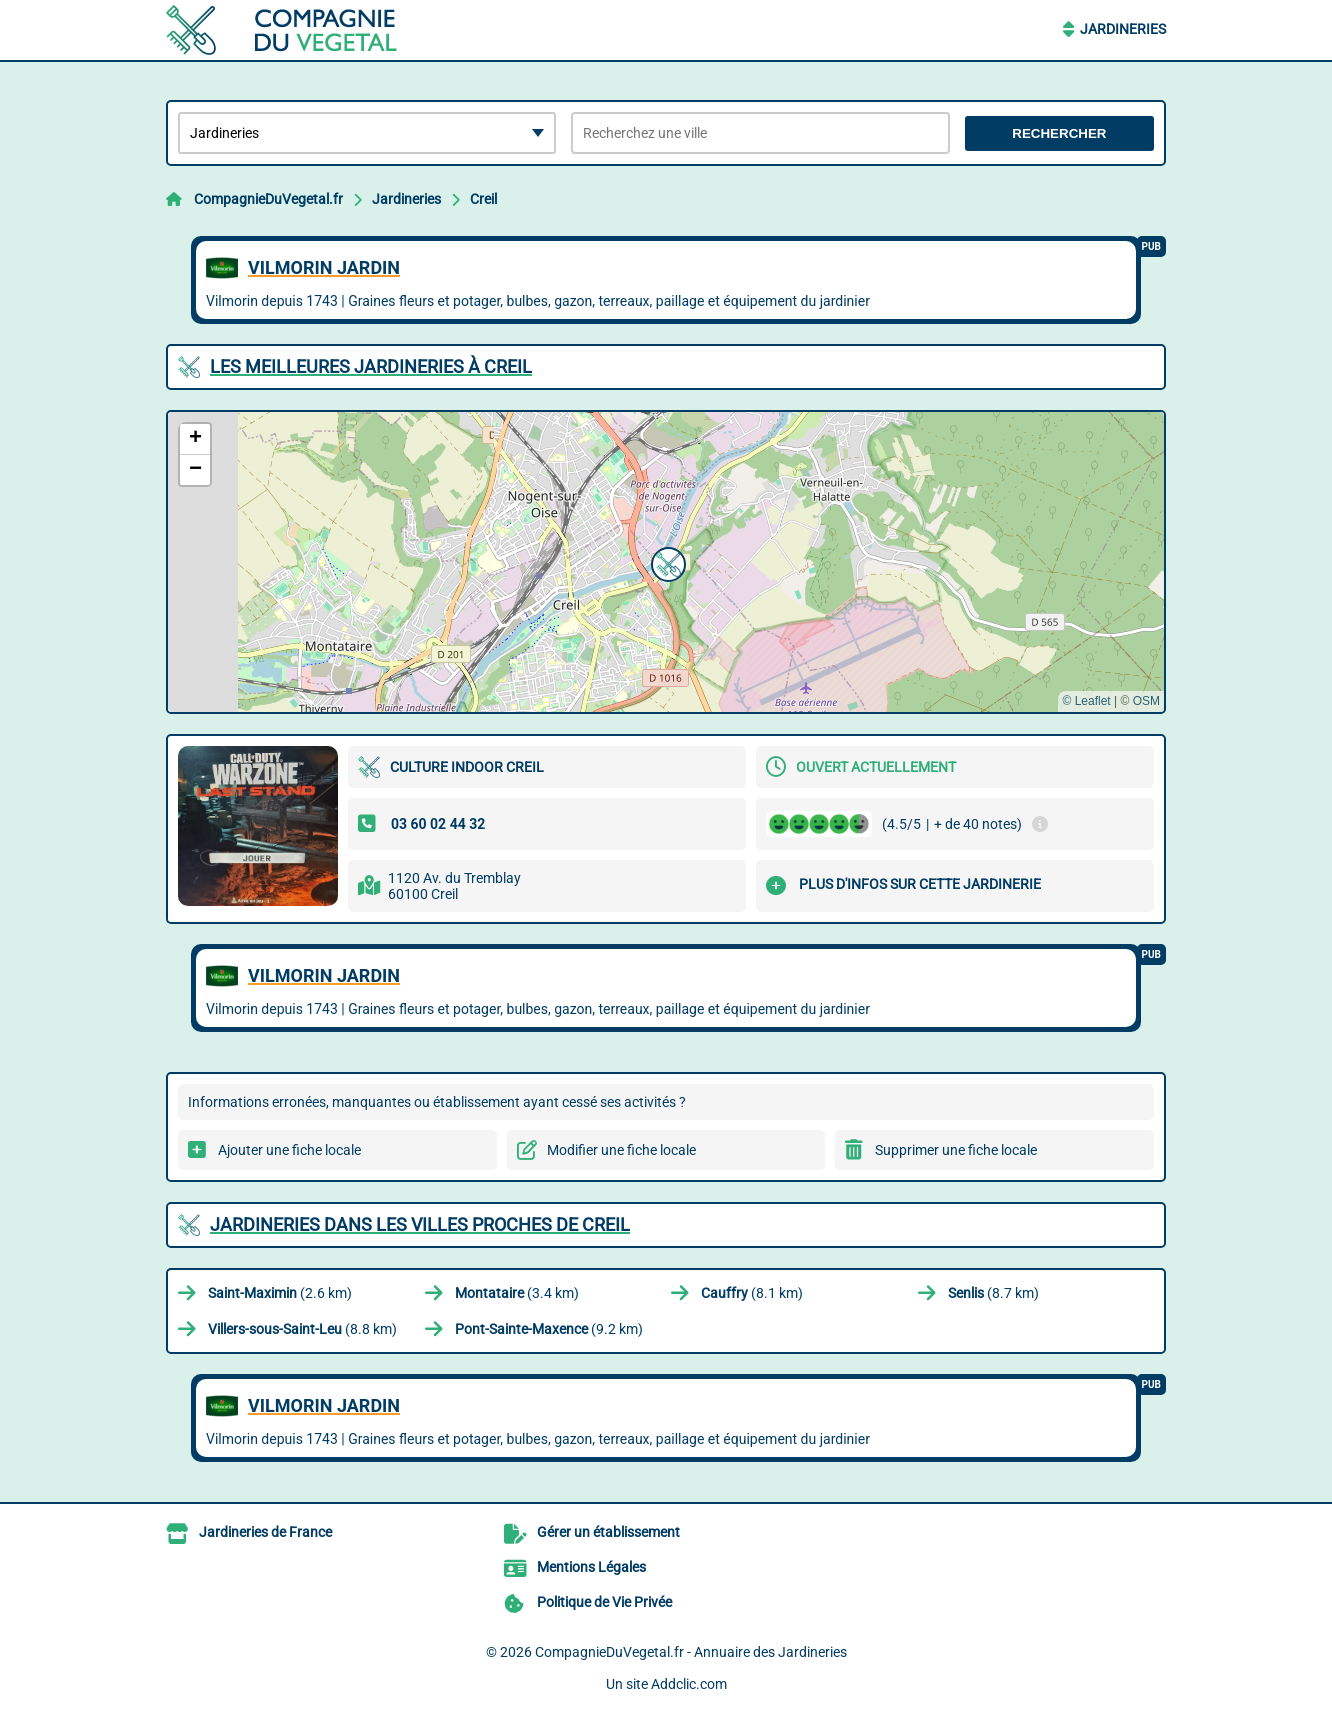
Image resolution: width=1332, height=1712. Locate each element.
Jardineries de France (265, 1532)
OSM (1146, 701)
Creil (483, 199)
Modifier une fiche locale (621, 1150)
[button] (666, 562)
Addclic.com (689, 1684)
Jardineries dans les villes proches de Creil (420, 1224)
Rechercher (1059, 133)
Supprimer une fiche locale (956, 1150)
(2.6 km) (280, 1293)
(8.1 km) (752, 1293)
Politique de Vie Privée (604, 1602)
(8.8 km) (302, 1329)
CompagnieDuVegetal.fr (268, 199)
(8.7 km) (993, 1293)
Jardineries (1123, 29)
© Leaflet (1086, 701)
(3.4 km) (517, 1293)
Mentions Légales (591, 1567)
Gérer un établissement (608, 1532)
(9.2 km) (549, 1329)
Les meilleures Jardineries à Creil (371, 366)
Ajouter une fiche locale (289, 1150)
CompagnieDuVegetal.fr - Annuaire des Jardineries (691, 1652)
